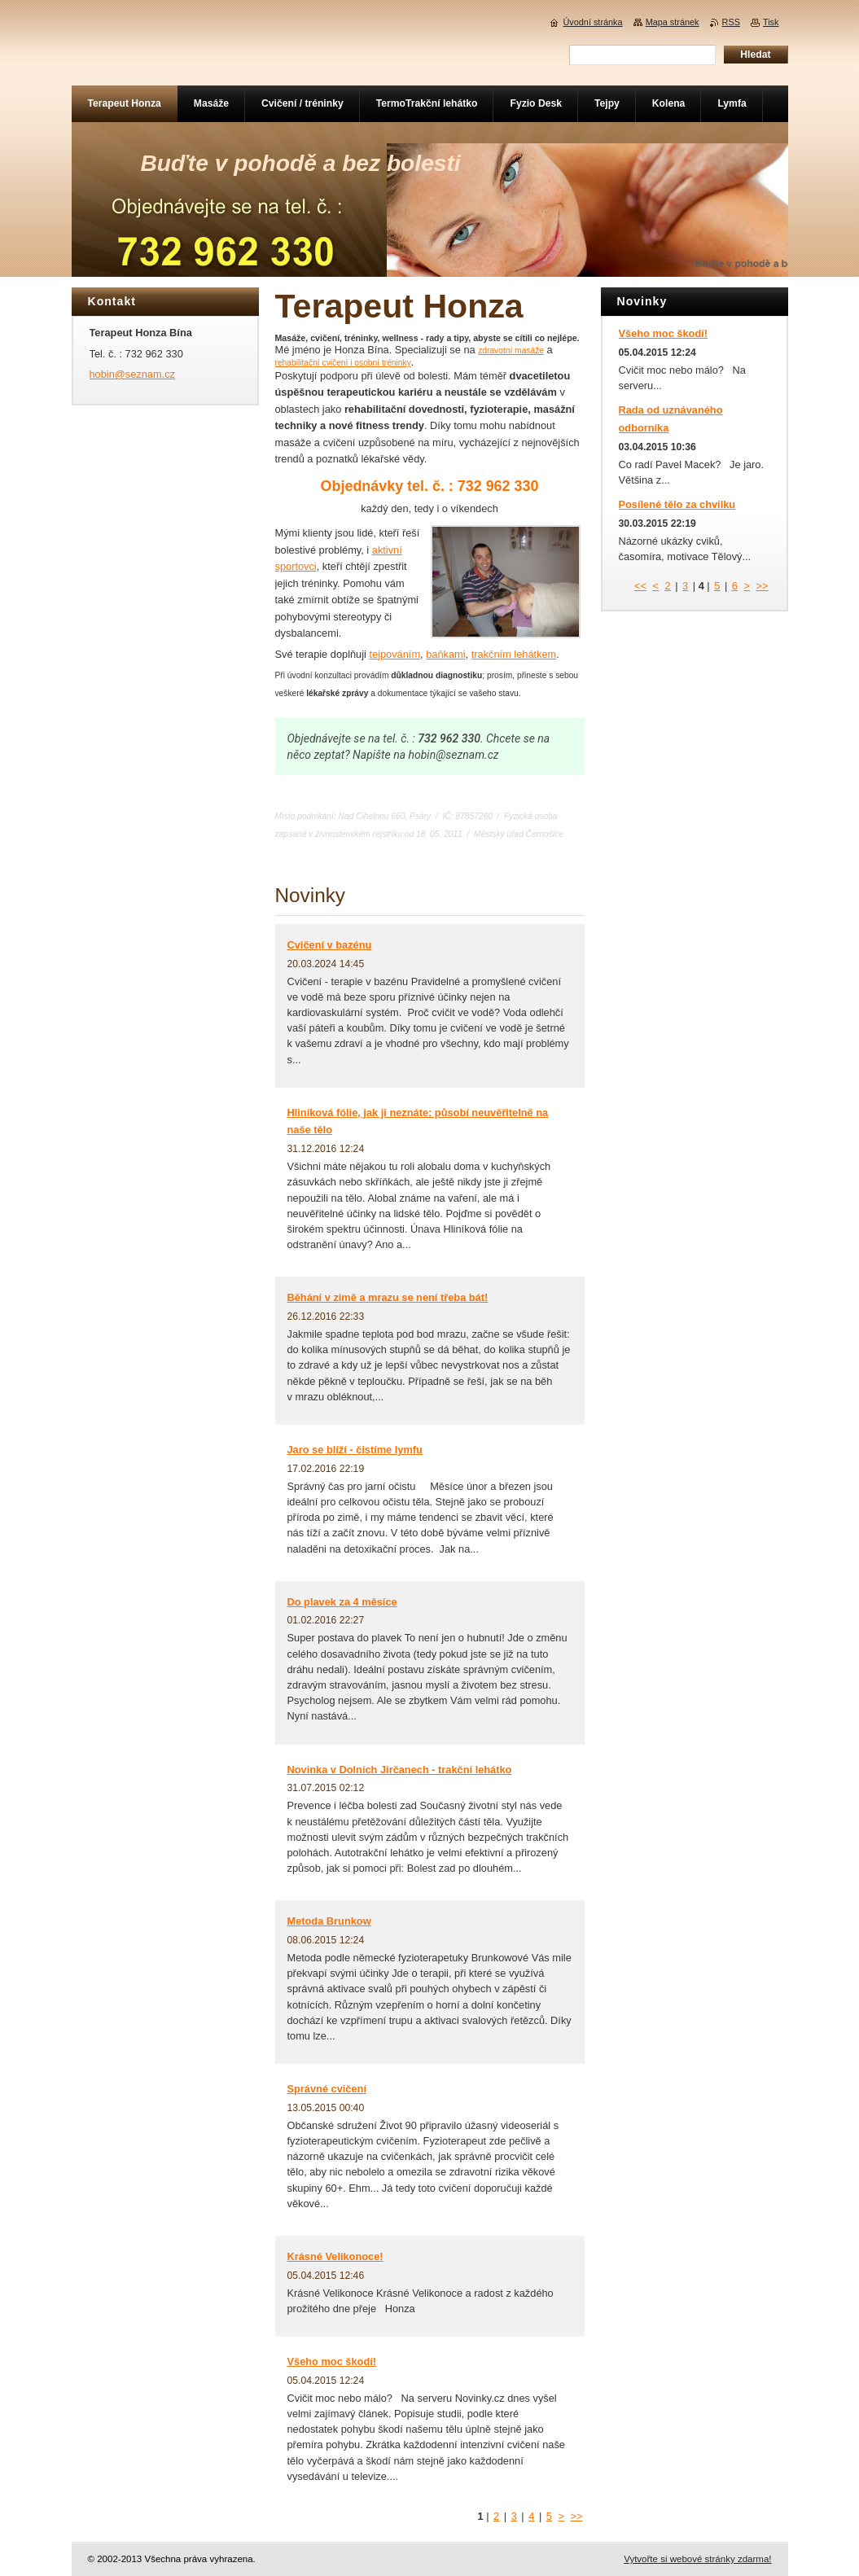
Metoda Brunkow (329, 1921)
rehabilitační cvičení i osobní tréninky (343, 362)
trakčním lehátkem (514, 654)
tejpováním (394, 654)
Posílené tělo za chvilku (677, 504)
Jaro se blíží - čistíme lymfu (355, 1450)
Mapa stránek (672, 22)
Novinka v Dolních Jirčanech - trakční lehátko (399, 1769)
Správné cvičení (326, 2089)
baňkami (445, 654)
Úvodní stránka (592, 22)
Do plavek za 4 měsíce (342, 1602)
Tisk (771, 22)
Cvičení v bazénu (329, 945)
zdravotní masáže (511, 350)
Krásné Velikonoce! (335, 2256)
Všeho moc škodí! (332, 2361)
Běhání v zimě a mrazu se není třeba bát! (388, 1297)
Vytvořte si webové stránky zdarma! (697, 2559)
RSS (731, 22)
